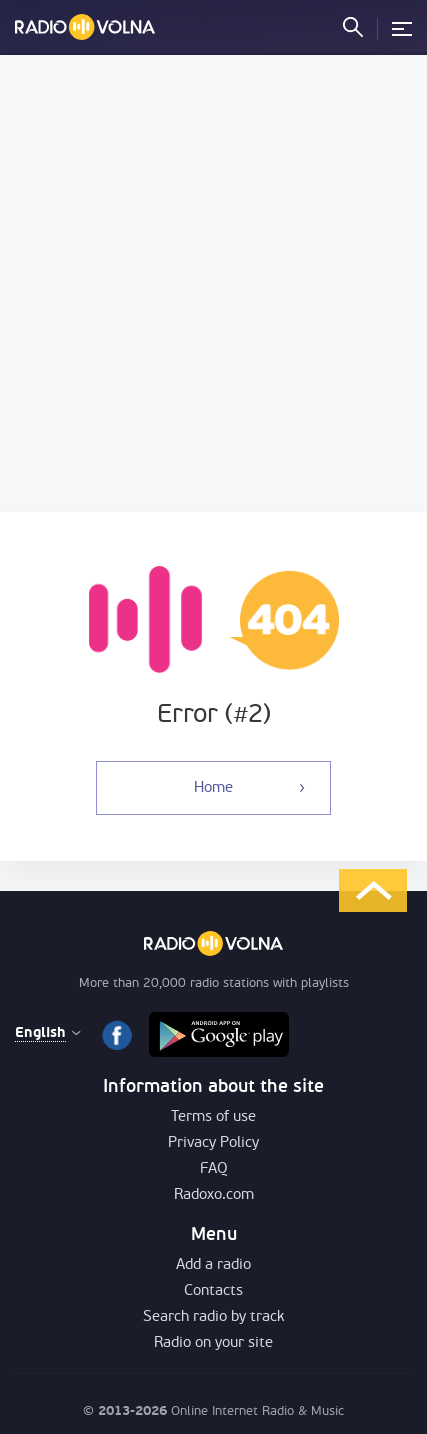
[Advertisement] (213, 283)
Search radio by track (213, 1317)
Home (213, 788)
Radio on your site (213, 1343)
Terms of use (213, 1117)
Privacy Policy (213, 1143)
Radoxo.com (214, 1195)
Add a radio (213, 1265)
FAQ (214, 1169)
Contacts (213, 1291)
